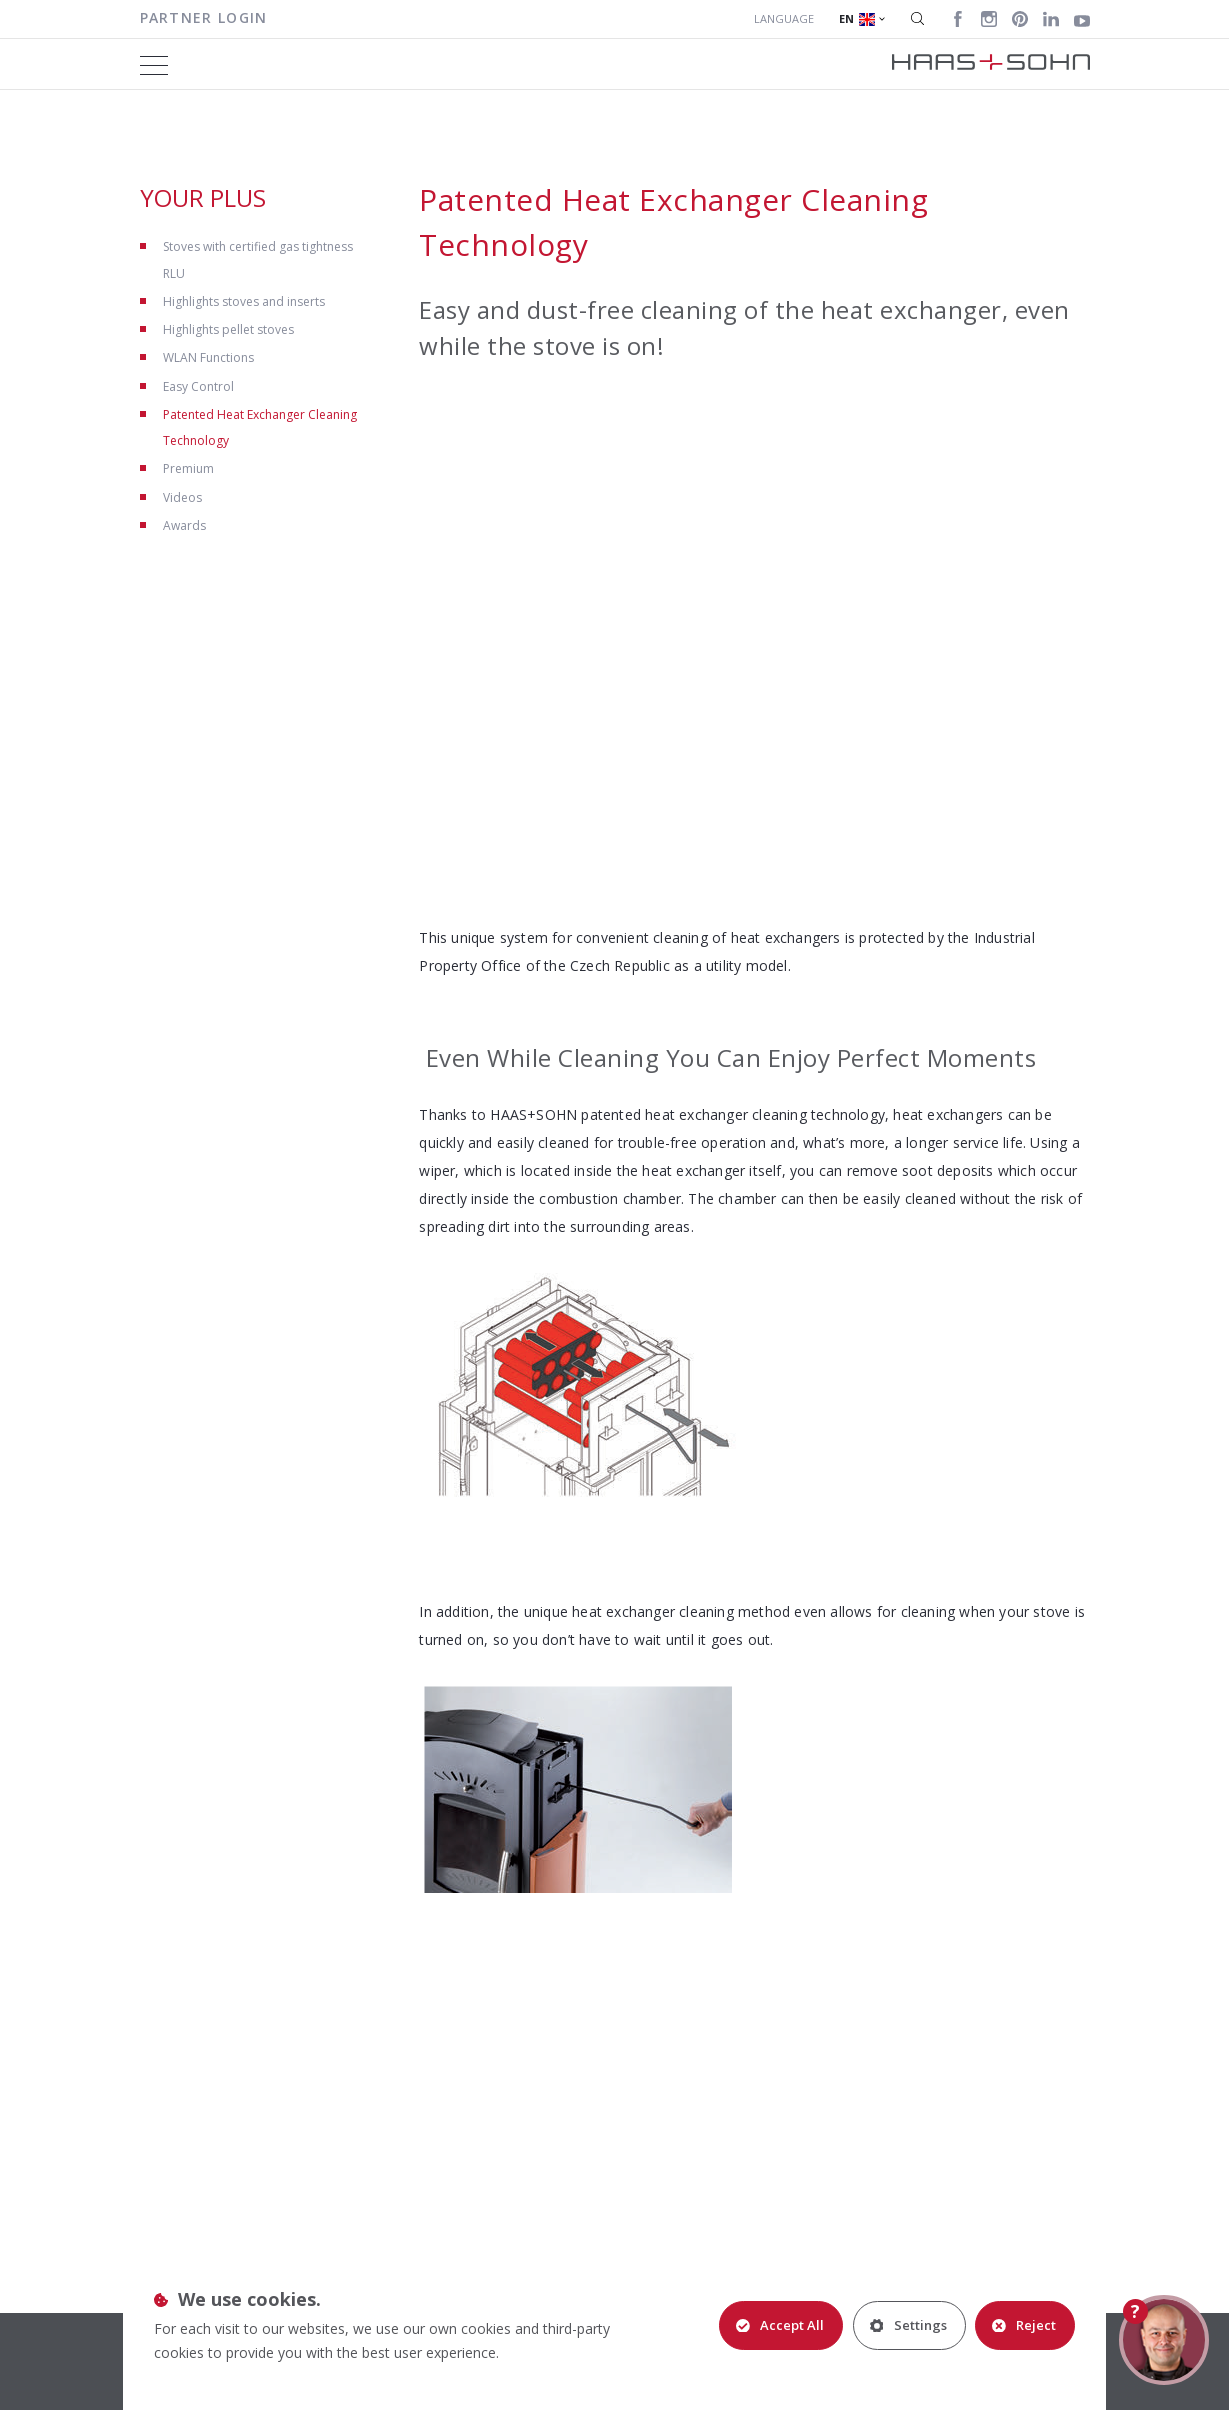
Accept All (779, 2325)
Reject (1024, 2325)
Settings (907, 2325)
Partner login (204, 17)
